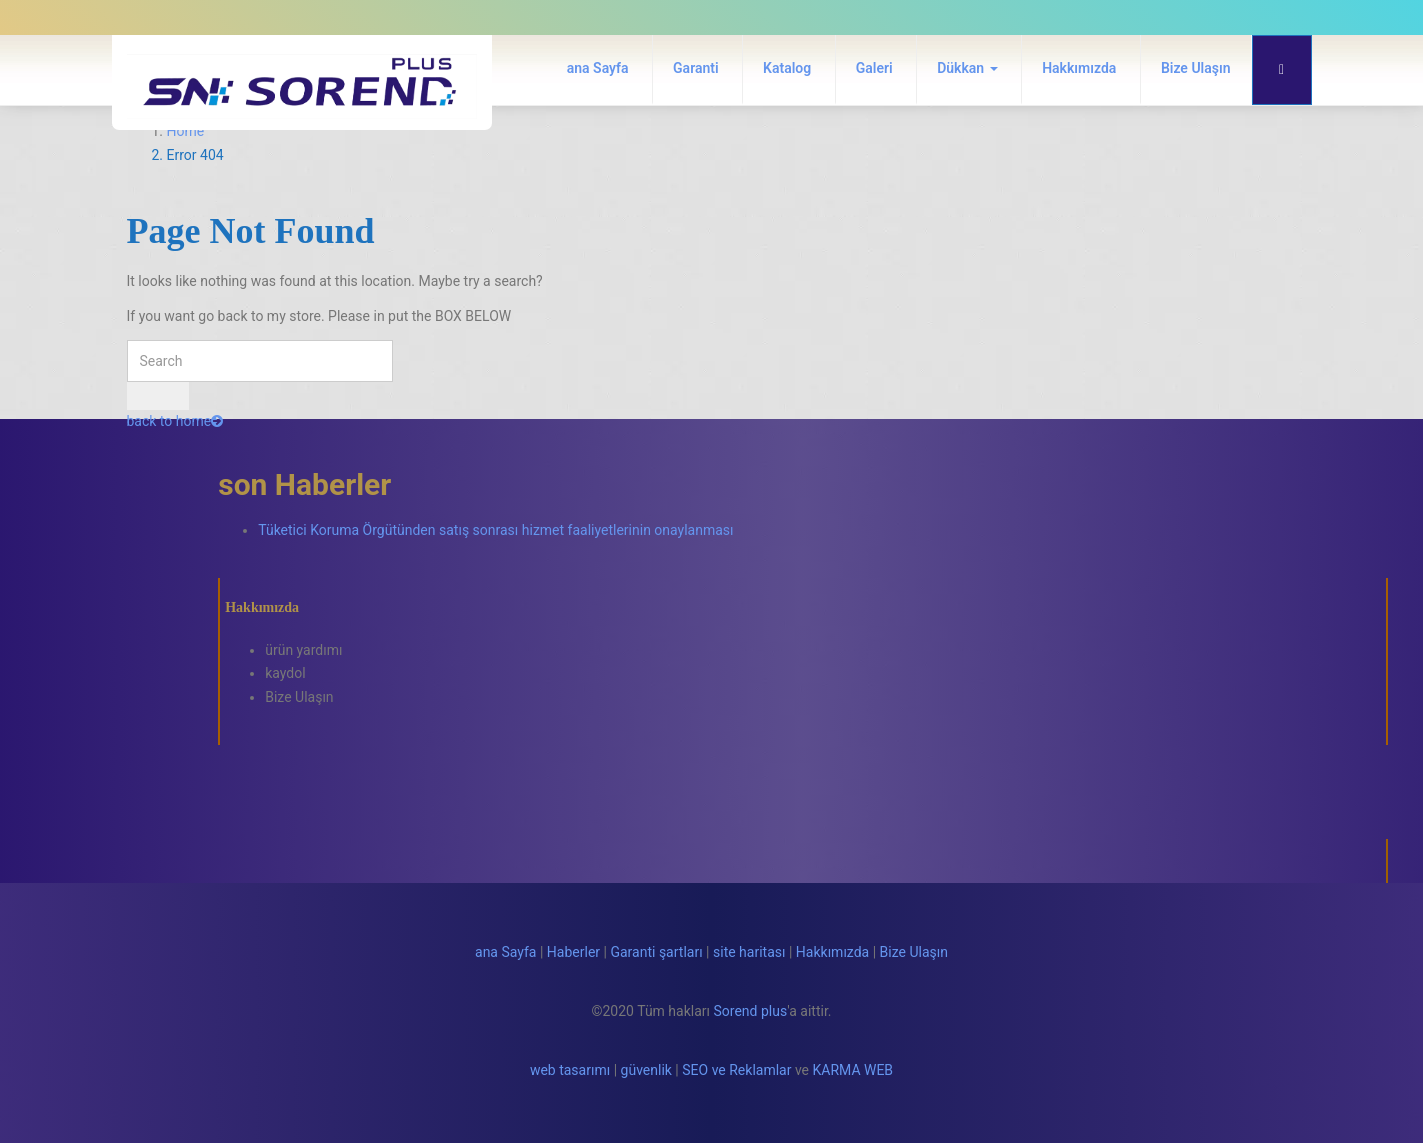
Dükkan (967, 68)
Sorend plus (750, 1011)
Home (186, 131)
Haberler (573, 952)
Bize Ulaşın (1196, 68)
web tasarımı (570, 1070)
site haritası (749, 952)
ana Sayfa (598, 68)
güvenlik (646, 1070)
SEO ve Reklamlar (736, 1070)
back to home (175, 421)
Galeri (874, 68)
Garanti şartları (656, 952)
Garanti (696, 68)
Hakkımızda (1079, 68)
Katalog (787, 68)
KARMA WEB (853, 1070)
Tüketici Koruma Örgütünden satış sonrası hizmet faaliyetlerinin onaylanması (495, 530)
